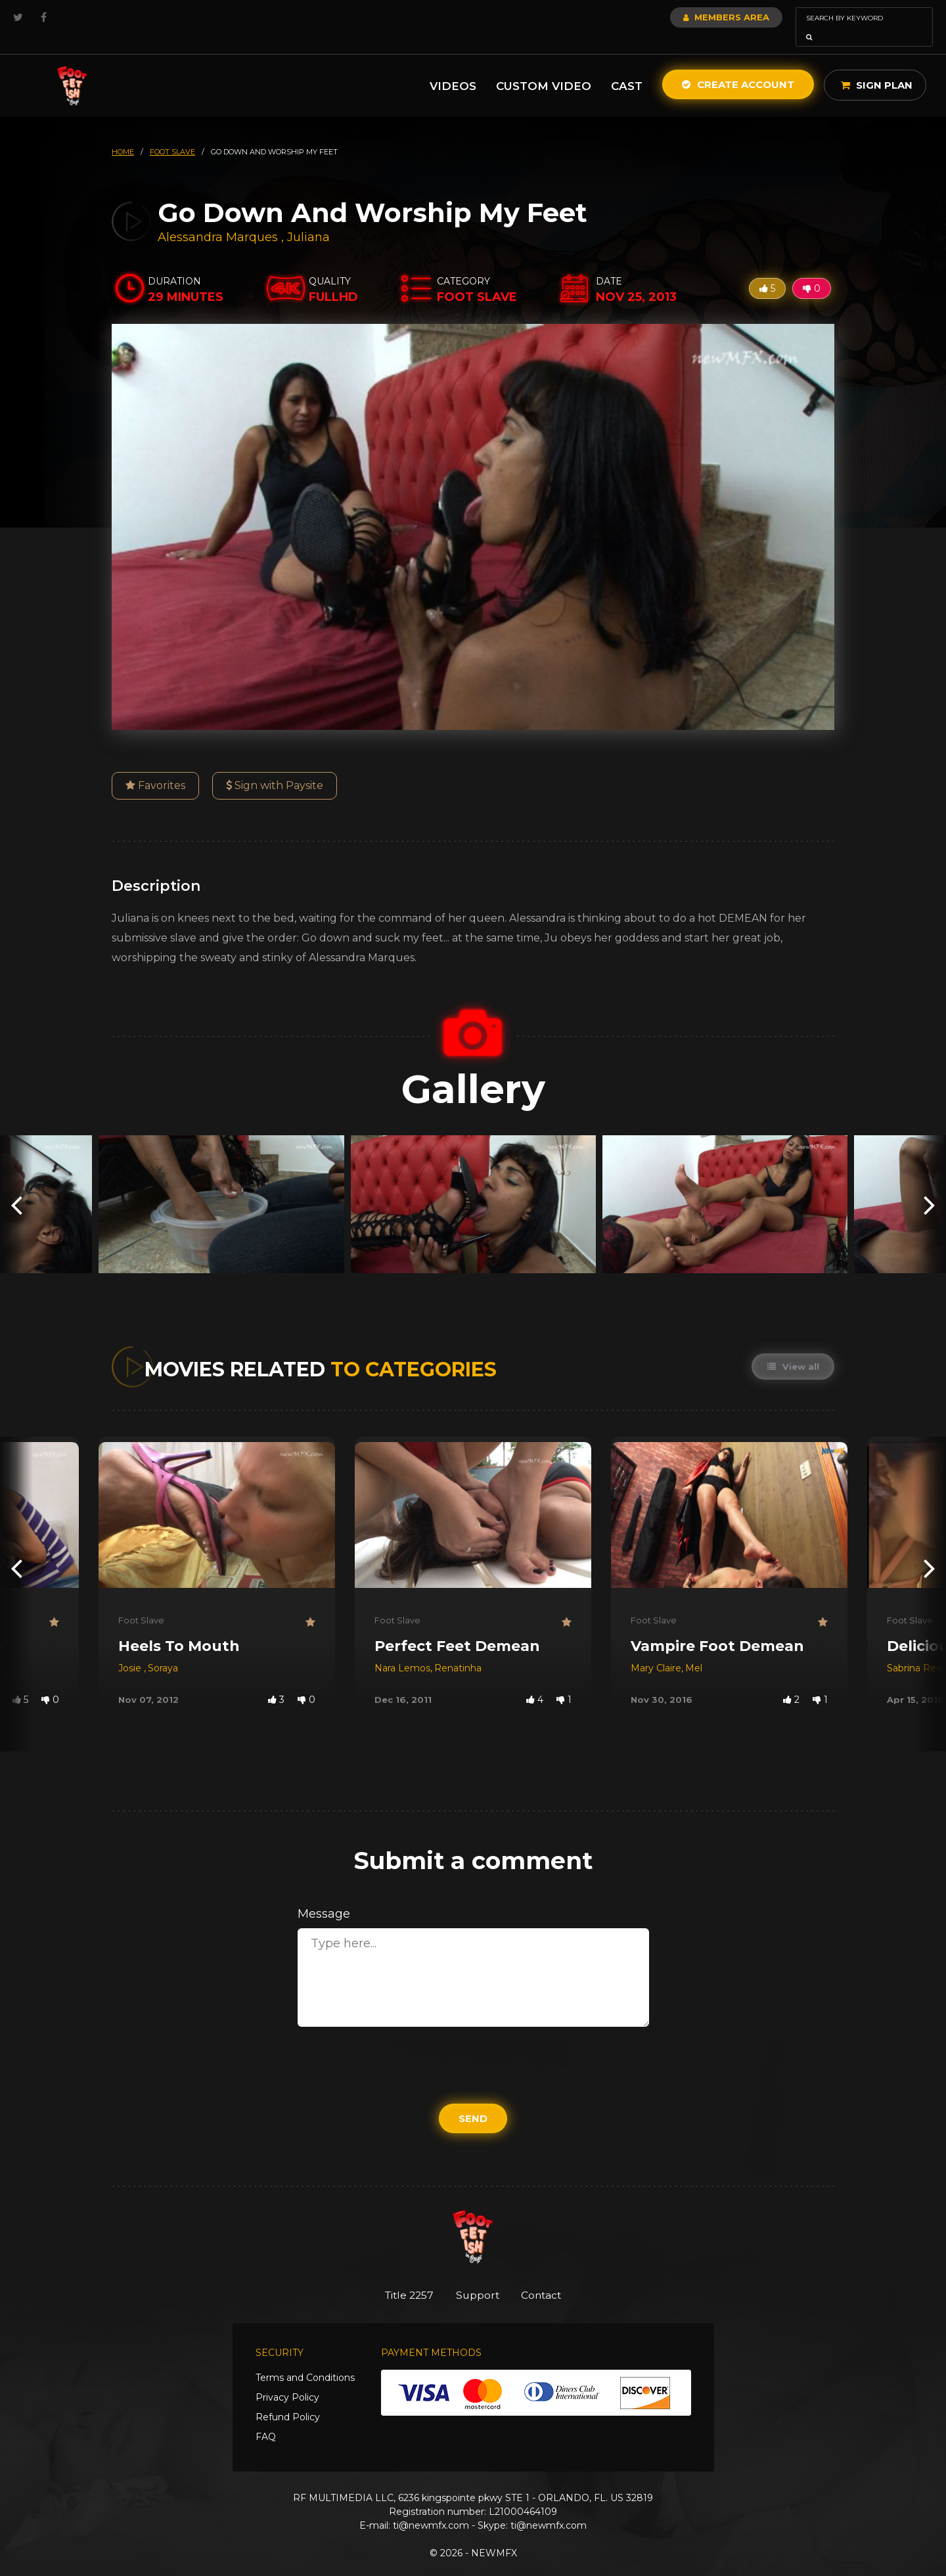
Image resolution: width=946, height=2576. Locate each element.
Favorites (155, 767)
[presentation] (16, 1185)
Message (324, 1895)
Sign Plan (876, 66)
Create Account (738, 66)
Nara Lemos (402, 1650)
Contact (550, 2277)
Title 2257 (401, 2277)
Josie (131, 1650)
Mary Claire (656, 1650)
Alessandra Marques (218, 219)
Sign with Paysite (274, 767)
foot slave (172, 133)
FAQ (266, 2420)
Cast (626, 67)
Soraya (163, 1650)
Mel (693, 1650)
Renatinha (458, 1650)
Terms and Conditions (305, 2360)
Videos (453, 67)
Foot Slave (141, 1601)
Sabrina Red (914, 1650)
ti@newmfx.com (431, 2508)
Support (478, 2277)
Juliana (308, 219)
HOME (123, 133)
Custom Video (543, 67)
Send (473, 2100)
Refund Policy (288, 2400)
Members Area (691, 17)
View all (792, 1348)
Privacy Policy (287, 2380)
